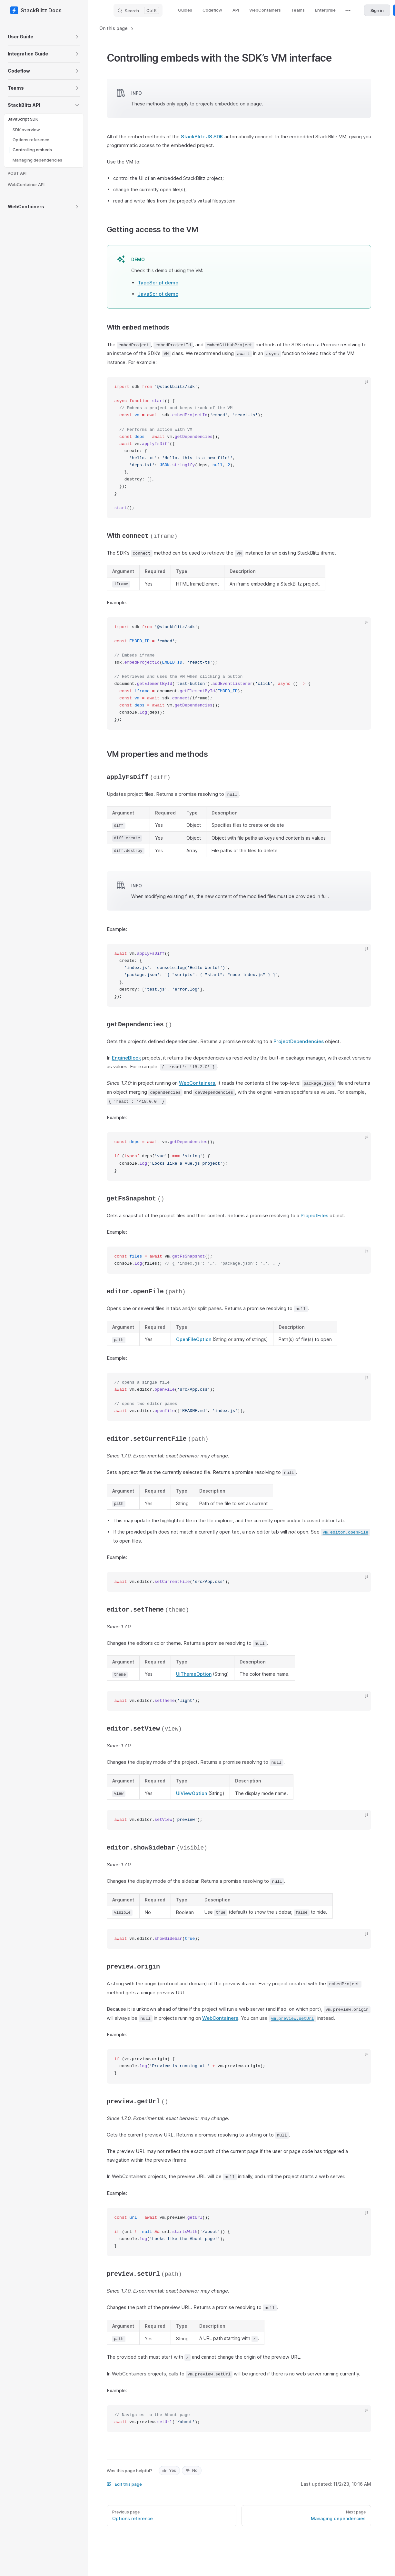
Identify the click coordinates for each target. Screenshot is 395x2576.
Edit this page (124, 2484)
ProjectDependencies (298, 1041)
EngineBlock (126, 1058)
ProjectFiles (314, 1215)
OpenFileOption (193, 1339)
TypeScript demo (158, 283)
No (192, 2470)
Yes (169, 2470)
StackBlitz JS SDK (202, 136)
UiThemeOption (194, 1674)
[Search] (138, 10)
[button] (57, 37)
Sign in (377, 10)
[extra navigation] (348, 10)
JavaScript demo (158, 294)
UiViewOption (191, 1793)
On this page (117, 28)
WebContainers (197, 1083)
